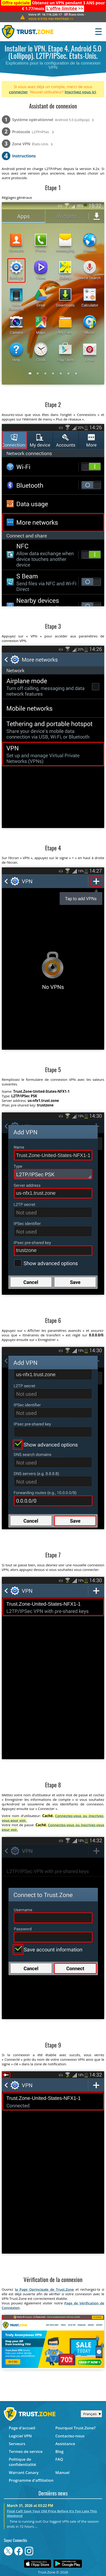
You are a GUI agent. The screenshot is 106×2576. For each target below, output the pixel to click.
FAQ (59, 2459)
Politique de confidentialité (22, 2462)
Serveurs (17, 2443)
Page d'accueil (22, 2427)
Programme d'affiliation (31, 2480)
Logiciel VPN (20, 2435)
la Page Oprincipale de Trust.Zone (44, 2289)
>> (64, 8)
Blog (59, 2451)
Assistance (65, 2443)
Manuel (62, 2472)
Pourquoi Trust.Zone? (75, 2427)
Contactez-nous (69, 2435)
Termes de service (26, 2451)
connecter (18, 91)
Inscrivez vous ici (80, 91)
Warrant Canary (23, 2472)
